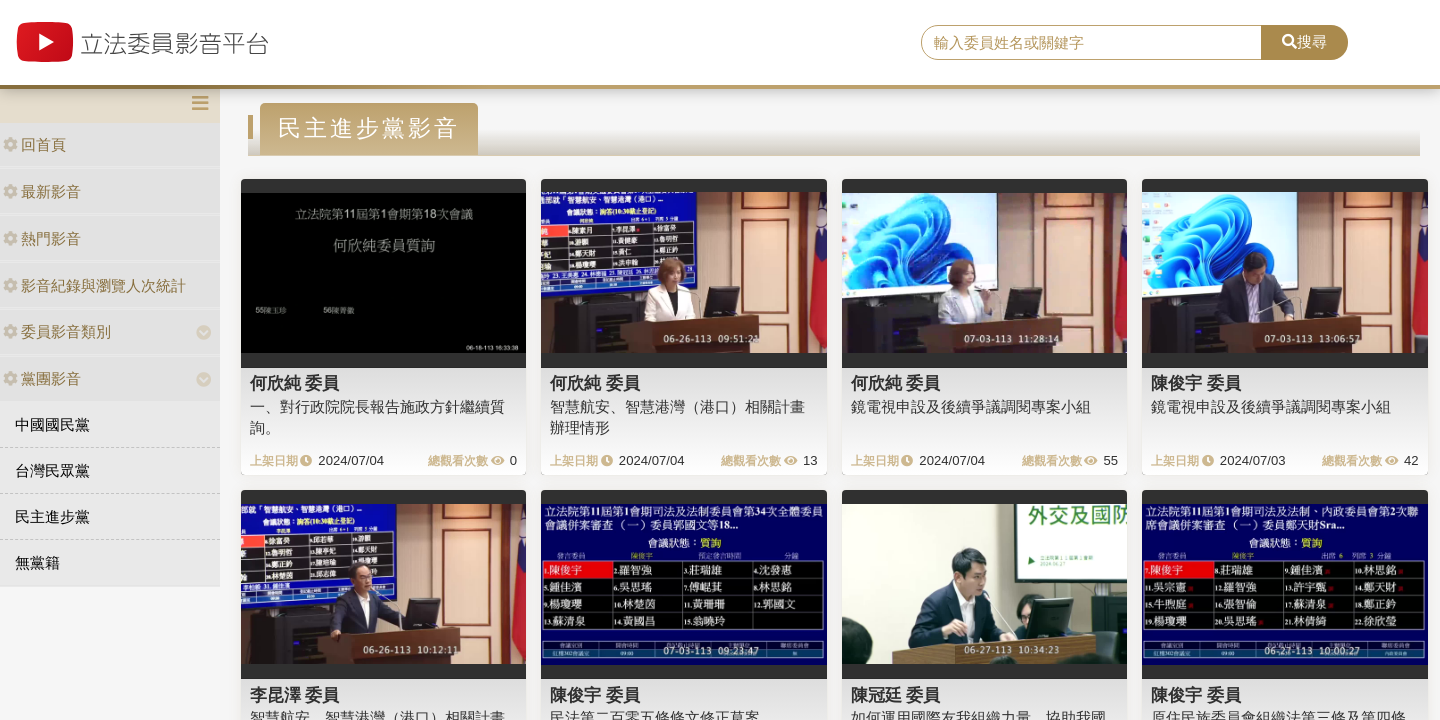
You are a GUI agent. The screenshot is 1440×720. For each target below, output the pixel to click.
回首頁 (34, 144)
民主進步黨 (52, 516)
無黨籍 (37, 562)
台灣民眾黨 (52, 470)
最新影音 (42, 191)
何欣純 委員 (295, 383)
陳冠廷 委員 (896, 695)
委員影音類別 (57, 331)
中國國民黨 (52, 424)
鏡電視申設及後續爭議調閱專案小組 (971, 406)
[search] (1091, 43)
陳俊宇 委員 (1196, 383)
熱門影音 (42, 238)
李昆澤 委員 (295, 695)
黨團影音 (42, 378)
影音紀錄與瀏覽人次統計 (94, 285)
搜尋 (1304, 41)
